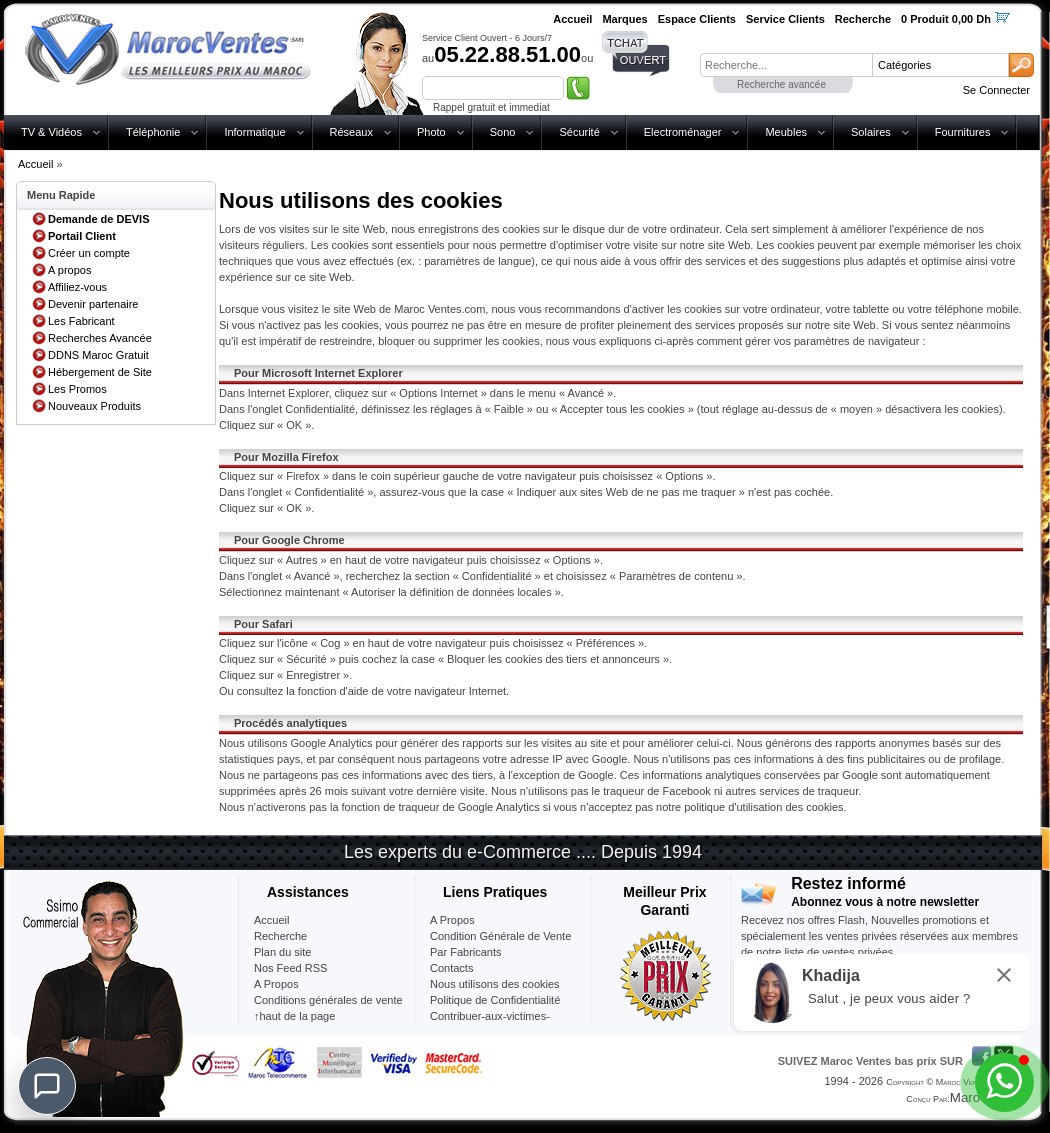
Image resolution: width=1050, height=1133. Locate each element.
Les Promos (77, 389)
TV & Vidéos (51, 132)
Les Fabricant (81, 321)
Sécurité (579, 132)
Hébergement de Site (100, 372)
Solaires (871, 132)
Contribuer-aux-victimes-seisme (490, 1024)
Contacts (451, 968)
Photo (431, 132)
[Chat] (47, 1086)
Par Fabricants (466, 952)
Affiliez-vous (77, 287)
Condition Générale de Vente (500, 936)
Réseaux (351, 132)
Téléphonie (153, 132)
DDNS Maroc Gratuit (98, 355)
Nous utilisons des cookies (495, 984)
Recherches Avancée (100, 338)
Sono (503, 132)
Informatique (254, 132)
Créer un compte (89, 253)
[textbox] (786, 65)
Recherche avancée (781, 84)
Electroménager (683, 132)
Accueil (35, 164)
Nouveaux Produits (94, 406)
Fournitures (963, 132)
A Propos (452, 920)
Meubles (786, 132)
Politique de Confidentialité (495, 1000)
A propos (69, 270)
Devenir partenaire (93, 304)
